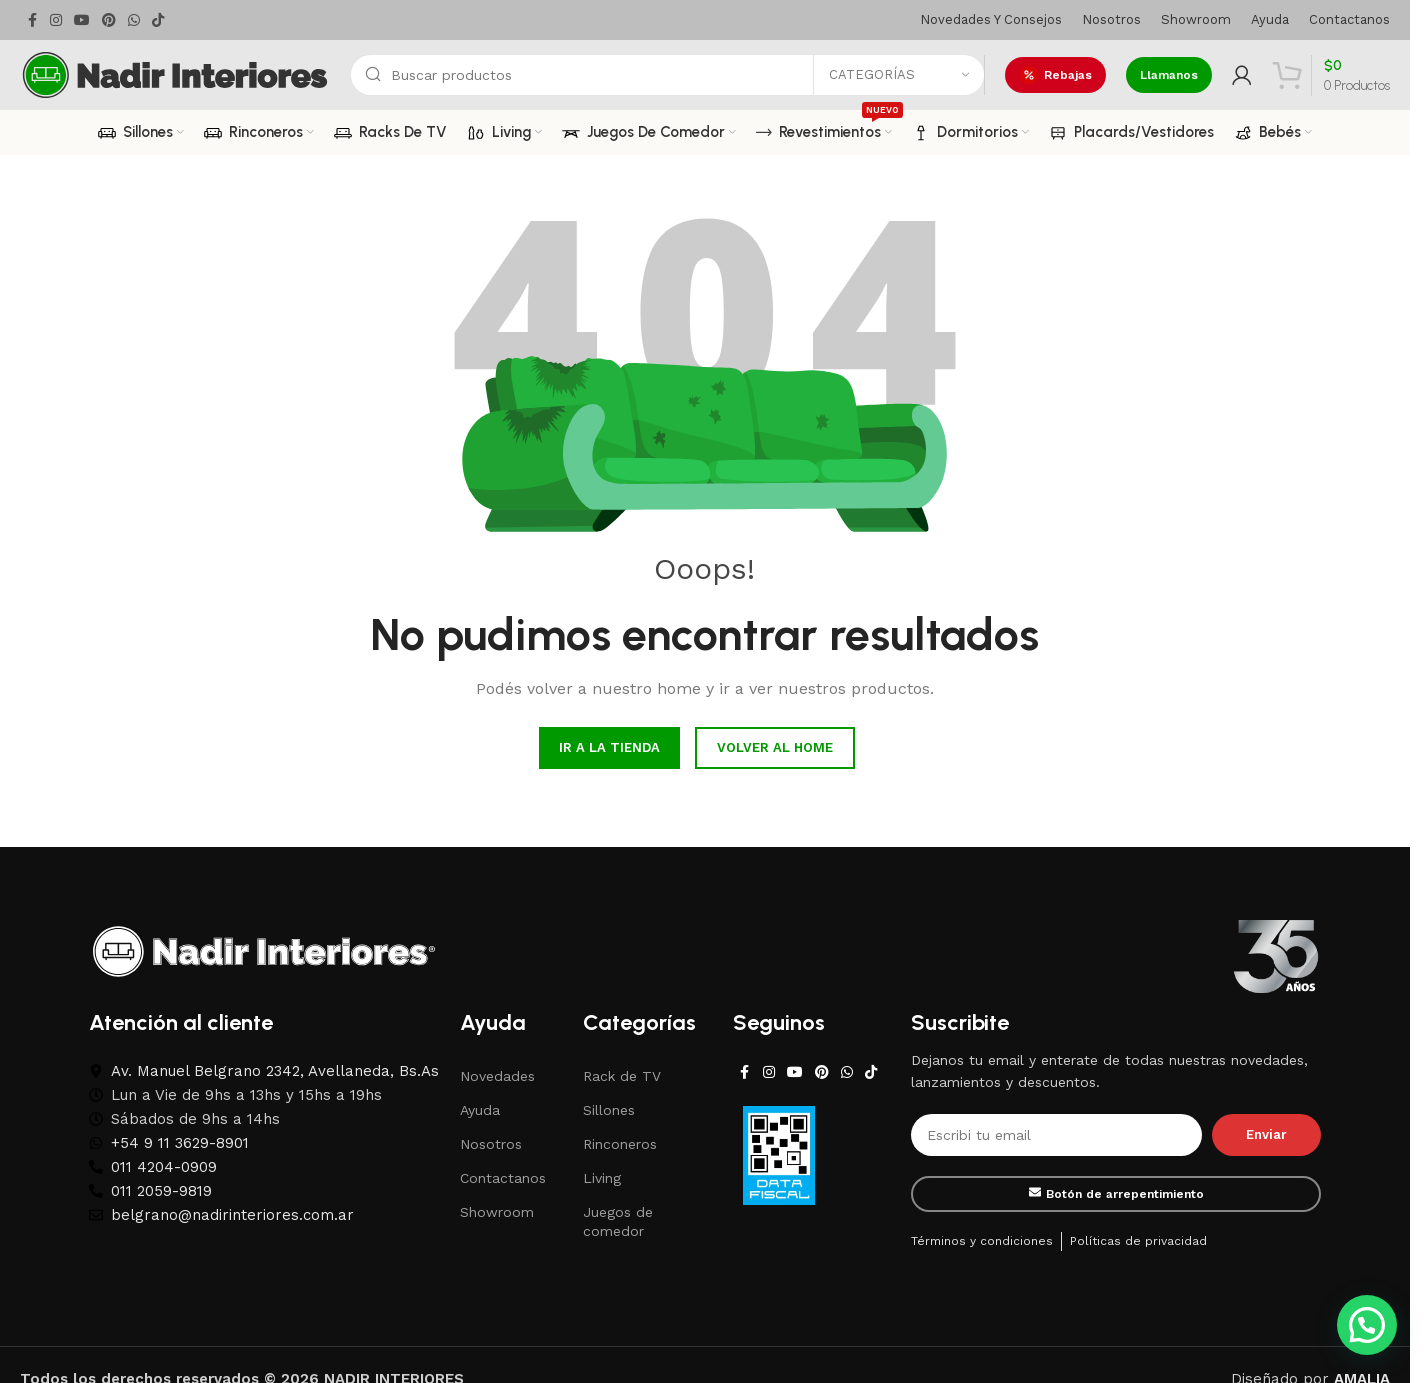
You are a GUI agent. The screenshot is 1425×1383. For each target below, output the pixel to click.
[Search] (667, 75)
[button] (1367, 1325)
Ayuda (480, 1110)
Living (602, 1178)
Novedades (497, 1076)
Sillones (609, 1110)
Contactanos (503, 1178)
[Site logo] (175, 74)
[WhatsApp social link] (134, 20)
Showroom (497, 1212)
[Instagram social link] (56, 20)
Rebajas (1055, 75)
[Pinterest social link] (109, 20)
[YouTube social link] (82, 20)
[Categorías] (899, 75)
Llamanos (1169, 75)
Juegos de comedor (618, 1221)
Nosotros (491, 1144)
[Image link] (264, 950)
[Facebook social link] (32, 20)
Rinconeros (620, 1144)
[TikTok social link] (158, 20)
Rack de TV (622, 1076)
